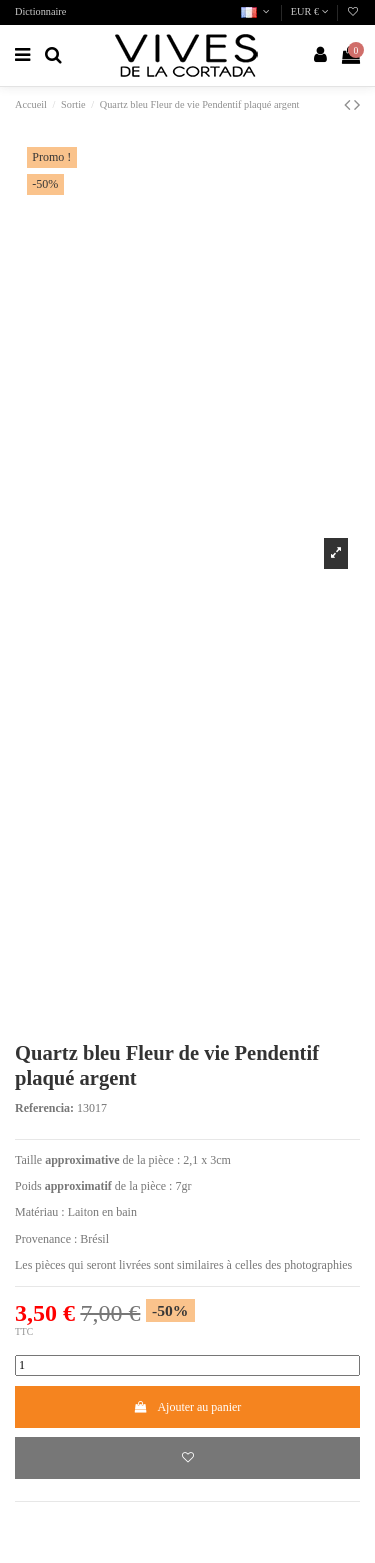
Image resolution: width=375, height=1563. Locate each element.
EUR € (310, 11)
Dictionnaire (40, 11)
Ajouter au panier (188, 1407)
